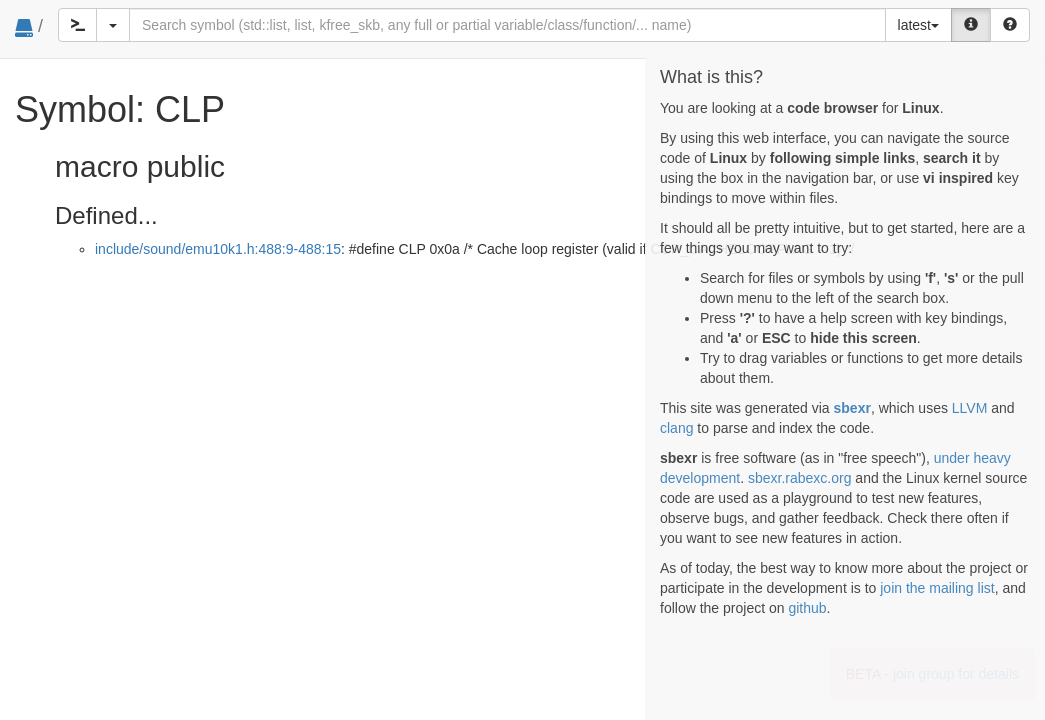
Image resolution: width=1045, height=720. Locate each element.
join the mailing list (937, 588)
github (807, 608)
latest (918, 25)
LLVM (970, 408)
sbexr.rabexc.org (800, 478)
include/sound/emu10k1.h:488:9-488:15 (218, 249)
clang (676, 428)
